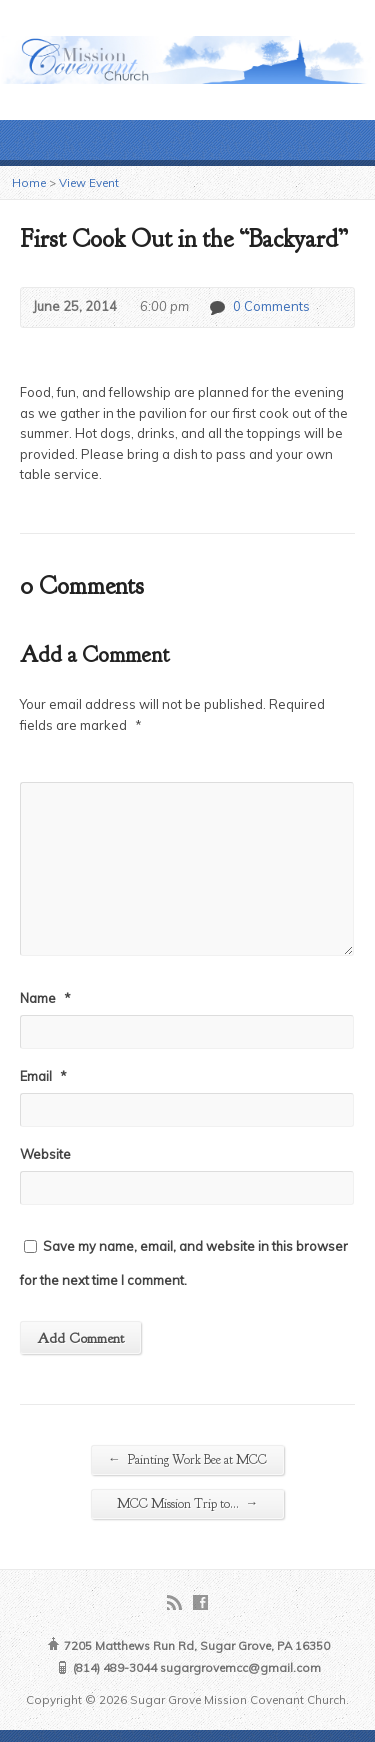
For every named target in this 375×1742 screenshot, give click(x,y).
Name (45, 998)
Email (43, 1076)
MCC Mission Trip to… (188, 1503)
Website (45, 1154)
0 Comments (216, 307)
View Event (89, 182)
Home (29, 182)
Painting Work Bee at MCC (187, 1459)
